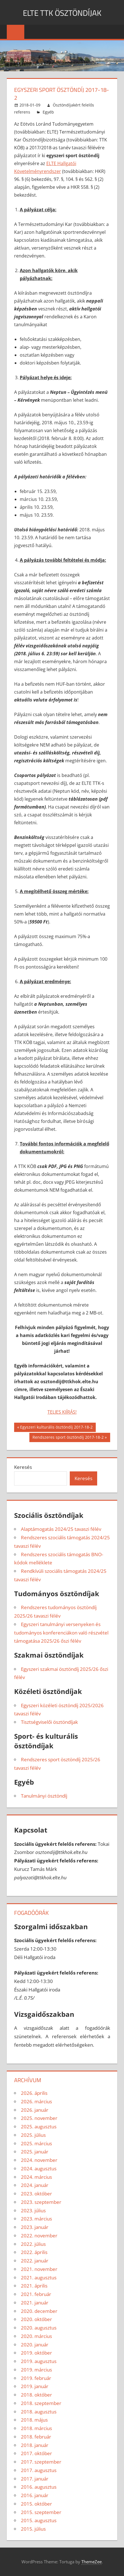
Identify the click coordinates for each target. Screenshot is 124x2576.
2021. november (39, 2269)
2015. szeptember (41, 2512)
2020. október (36, 2319)
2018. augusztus (38, 2411)
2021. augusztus (38, 2277)
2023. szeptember (41, 2202)
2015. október (36, 2504)
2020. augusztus (38, 2327)
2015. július (33, 2529)
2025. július (33, 2135)
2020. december (39, 2311)
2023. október (36, 2193)
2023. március (36, 2218)
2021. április (34, 2285)
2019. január (34, 2386)
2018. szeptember (41, 2403)
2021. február (36, 2294)
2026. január (34, 2110)
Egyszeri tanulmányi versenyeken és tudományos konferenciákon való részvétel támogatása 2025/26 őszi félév (61, 1632)
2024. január (34, 2185)
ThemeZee (91, 2561)
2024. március (36, 2177)
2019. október (36, 2353)
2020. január (34, 2344)
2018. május (34, 2420)
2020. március (36, 2336)
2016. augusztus (38, 2487)
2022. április (34, 2252)
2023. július (33, 2210)
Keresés (23, 1467)
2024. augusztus (38, 2168)
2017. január (34, 2478)
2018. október (36, 2394)
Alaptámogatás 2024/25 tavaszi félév (61, 1529)
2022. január (34, 2260)
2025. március (36, 2143)
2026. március (36, 2101)
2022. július (33, 2244)
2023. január (34, 2227)
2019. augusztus (38, 2361)
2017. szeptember (41, 2462)
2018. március (36, 2428)
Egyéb (48, 112)
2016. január (34, 2495)
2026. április (34, 2093)
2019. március (36, 2369)
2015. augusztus (38, 2520)
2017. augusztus (38, 2470)
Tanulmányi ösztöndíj (44, 1796)
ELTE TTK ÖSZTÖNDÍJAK (62, 12)
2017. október (36, 2453)
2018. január (34, 2445)
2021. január (34, 2302)
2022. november (39, 2235)
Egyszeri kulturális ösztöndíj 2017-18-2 (56, 1428)
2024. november (39, 2160)
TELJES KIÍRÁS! (62, 1412)
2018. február (36, 2436)
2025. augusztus (38, 2126)
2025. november (39, 2118)
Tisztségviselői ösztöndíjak (49, 1722)
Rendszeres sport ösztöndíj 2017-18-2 (68, 1438)
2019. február (36, 2378)
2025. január (34, 2151)
